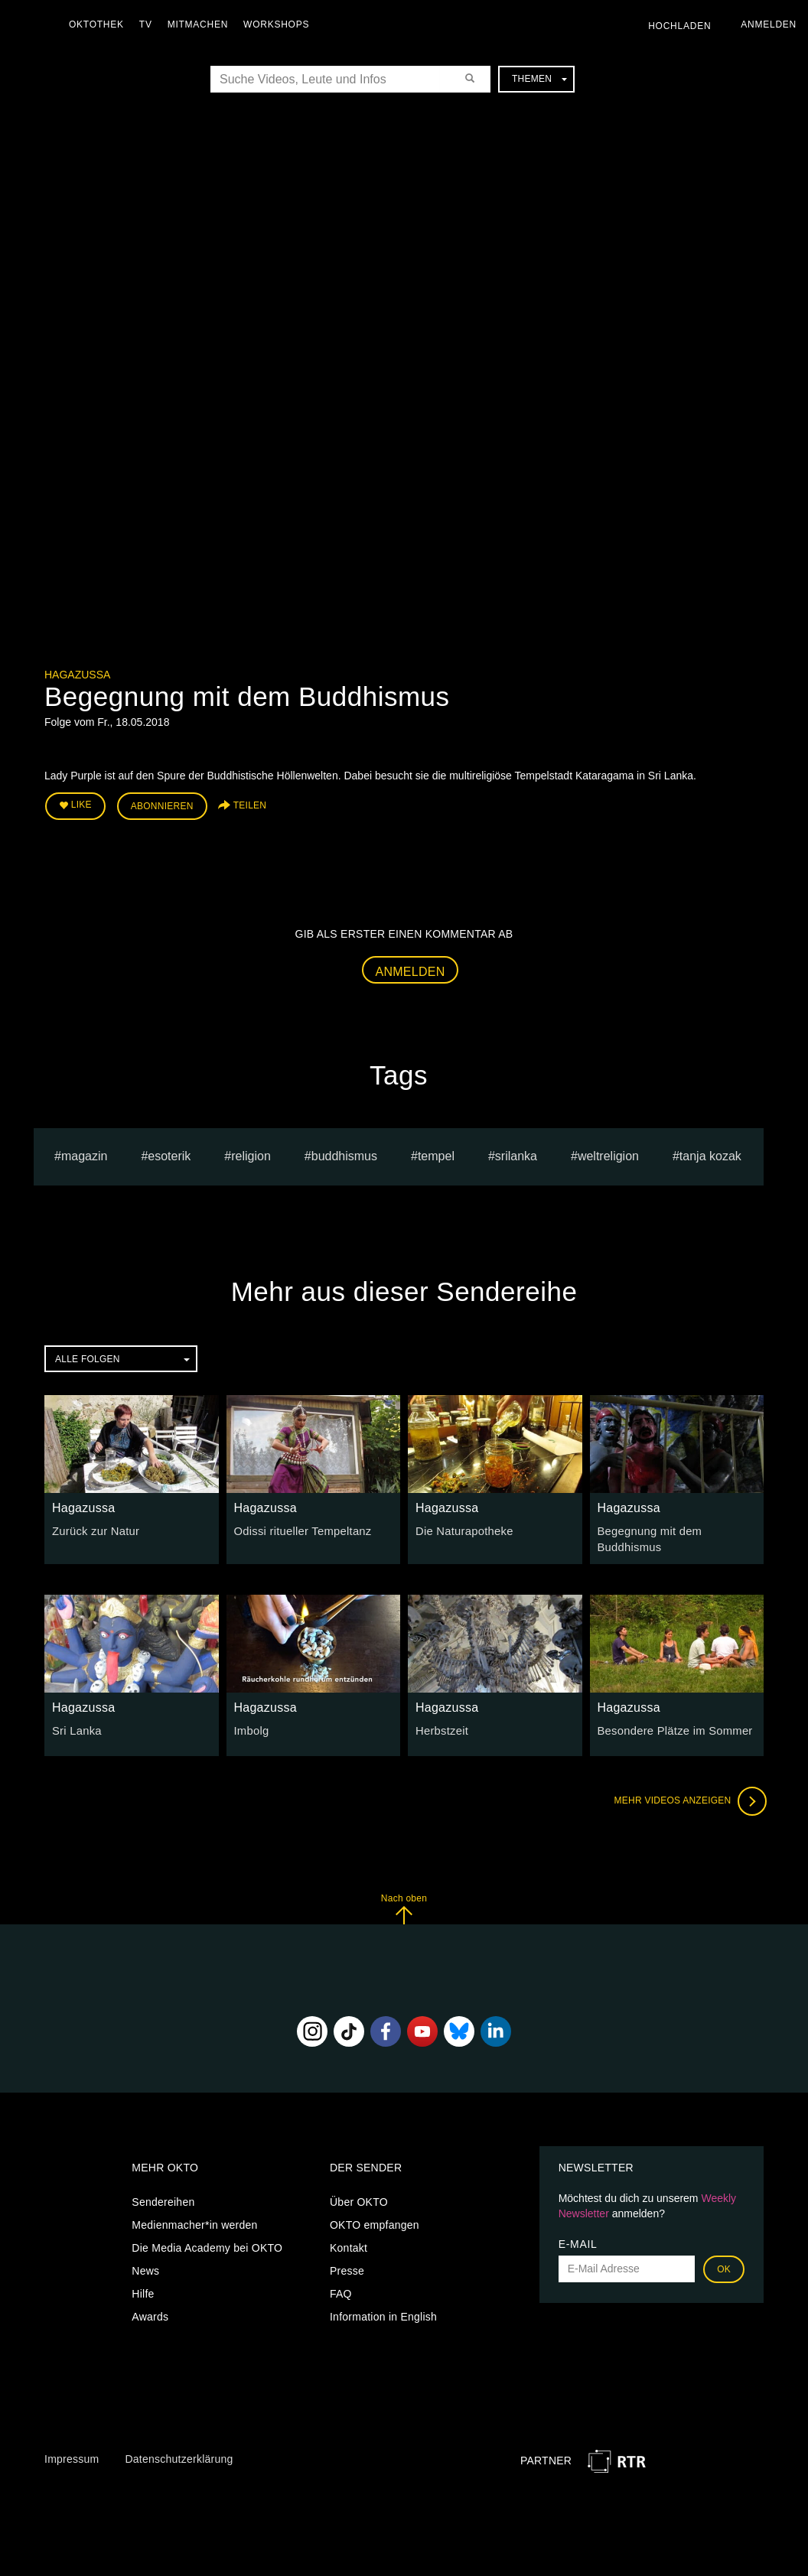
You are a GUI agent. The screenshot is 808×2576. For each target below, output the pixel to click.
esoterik (169, 1153)
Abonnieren (162, 804)
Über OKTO (359, 2197)
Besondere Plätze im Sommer (671, 1727)
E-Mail (578, 2239)
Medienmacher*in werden (194, 2220)
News (145, 2266)
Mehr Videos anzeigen (687, 1797)
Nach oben (404, 1905)
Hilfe (143, 2289)
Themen (539, 78)
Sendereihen (163, 2197)
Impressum (71, 2455)
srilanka (516, 1153)
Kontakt (348, 2243)
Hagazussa (77, 674)
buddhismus (344, 1153)
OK (724, 2264)
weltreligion (608, 1153)
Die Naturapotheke (461, 1528)
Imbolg (251, 1727)
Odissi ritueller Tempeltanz (299, 1528)
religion (251, 1153)
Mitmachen (201, 24)
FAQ (341, 2289)
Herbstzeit (440, 1727)
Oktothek (100, 24)
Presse (347, 2266)
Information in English (383, 2312)
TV (149, 24)
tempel (436, 1153)
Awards (150, 2312)
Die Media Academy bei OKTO (207, 2243)
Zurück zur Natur (93, 1528)
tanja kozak (710, 1153)
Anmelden (410, 968)
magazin (84, 1153)
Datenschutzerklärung (179, 2455)
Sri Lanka (75, 1727)
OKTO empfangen (374, 2220)
